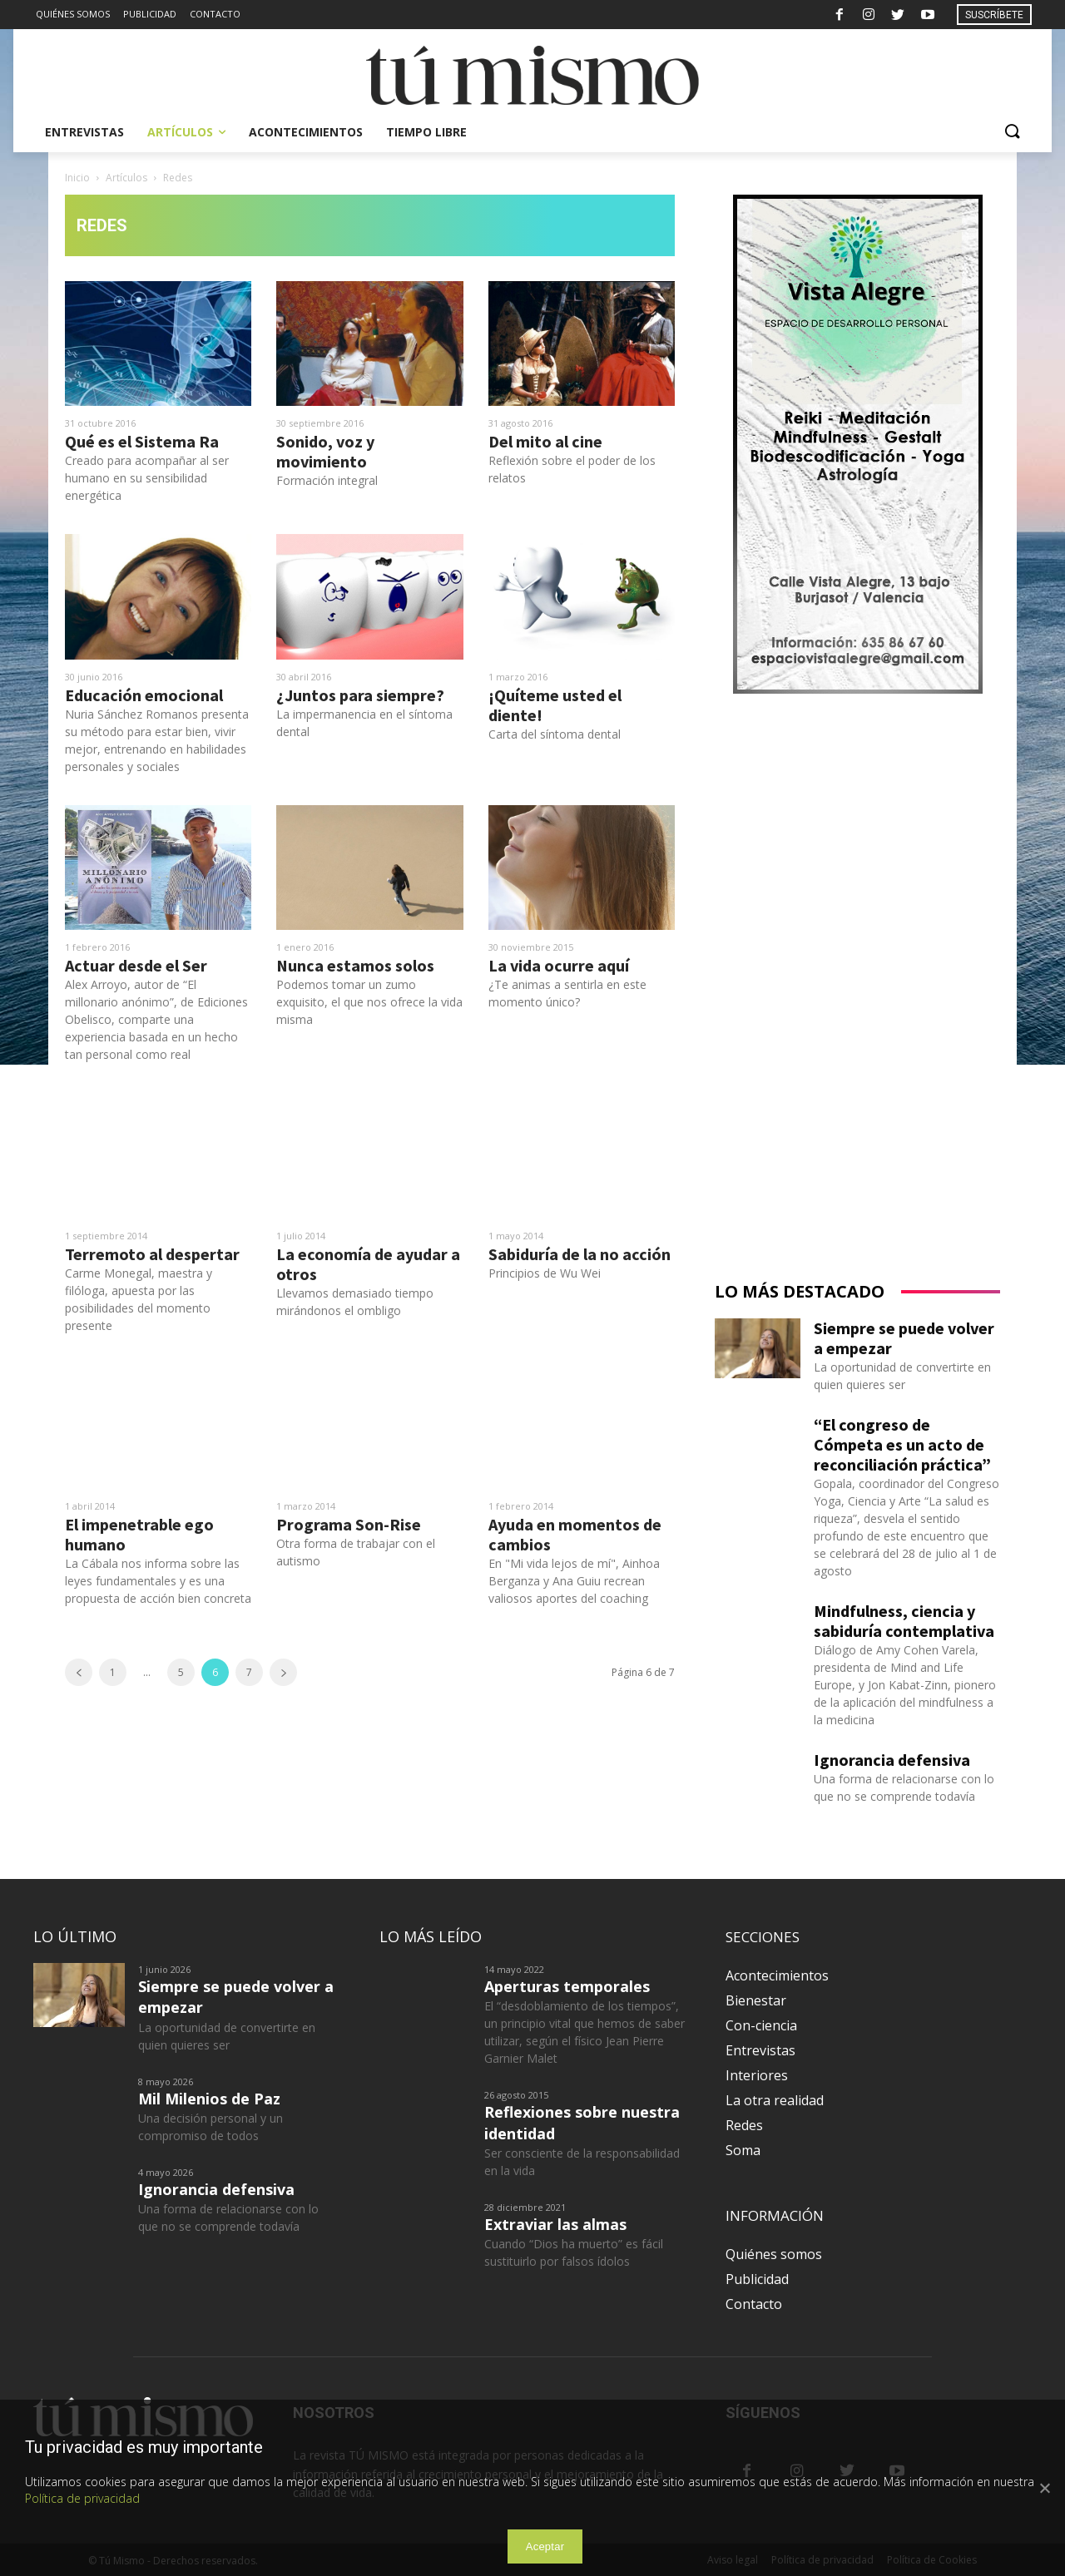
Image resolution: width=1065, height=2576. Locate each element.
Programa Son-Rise (348, 1524)
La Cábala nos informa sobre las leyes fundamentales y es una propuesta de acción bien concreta (158, 1580)
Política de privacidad (82, 2498)
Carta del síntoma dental (554, 734)
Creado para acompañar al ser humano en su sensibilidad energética (147, 477)
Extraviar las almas (555, 2224)
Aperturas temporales (567, 1986)
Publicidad (757, 2279)
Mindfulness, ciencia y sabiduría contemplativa (904, 1620)
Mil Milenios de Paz (209, 2099)
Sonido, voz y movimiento (325, 451)
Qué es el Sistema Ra (142, 441)
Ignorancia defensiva (892, 1759)
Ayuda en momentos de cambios (574, 1534)
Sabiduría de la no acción (579, 1254)
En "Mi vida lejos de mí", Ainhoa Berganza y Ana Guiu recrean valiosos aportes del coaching (574, 1580)
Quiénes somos (774, 2254)
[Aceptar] (1044, 2488)
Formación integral (327, 480)
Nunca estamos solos (355, 965)
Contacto (754, 2304)
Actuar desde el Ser (136, 965)
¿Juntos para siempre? (360, 695)
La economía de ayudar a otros (368, 1264)
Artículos (126, 178)
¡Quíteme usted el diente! (555, 705)
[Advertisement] (858, 968)
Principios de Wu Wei (544, 1273)
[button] (1012, 132)
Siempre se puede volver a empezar (904, 1338)
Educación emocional (144, 695)
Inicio (77, 178)
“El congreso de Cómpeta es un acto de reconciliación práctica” (902, 1444)
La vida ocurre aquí (558, 965)
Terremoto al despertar (152, 1254)
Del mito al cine (545, 441)
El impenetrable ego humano (139, 1534)
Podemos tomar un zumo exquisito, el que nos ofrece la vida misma (369, 1002)
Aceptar (545, 2546)
